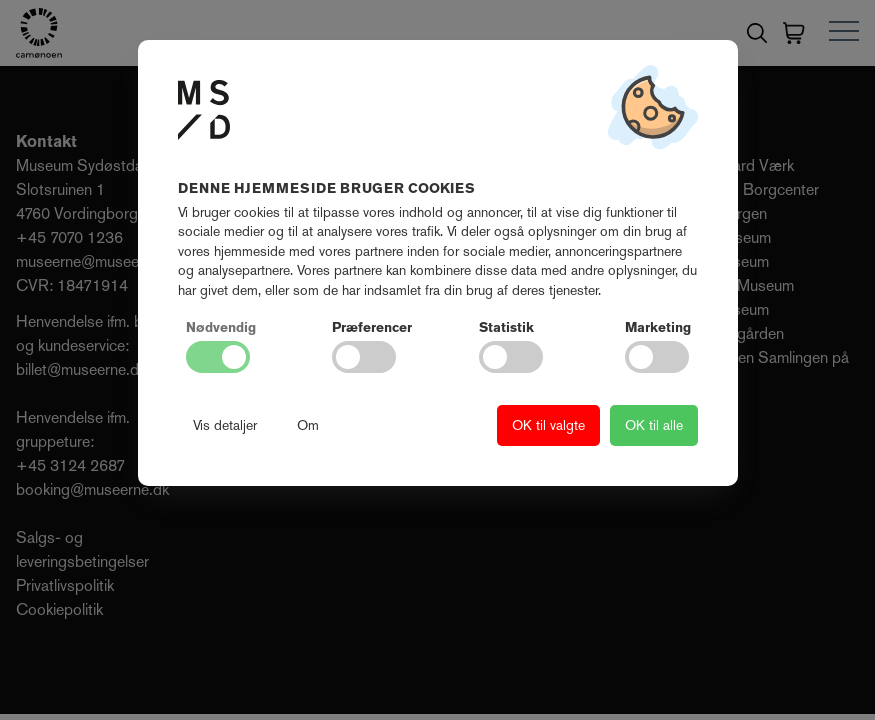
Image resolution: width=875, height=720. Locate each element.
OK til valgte (548, 425)
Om (308, 425)
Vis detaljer (225, 425)
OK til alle (654, 425)
